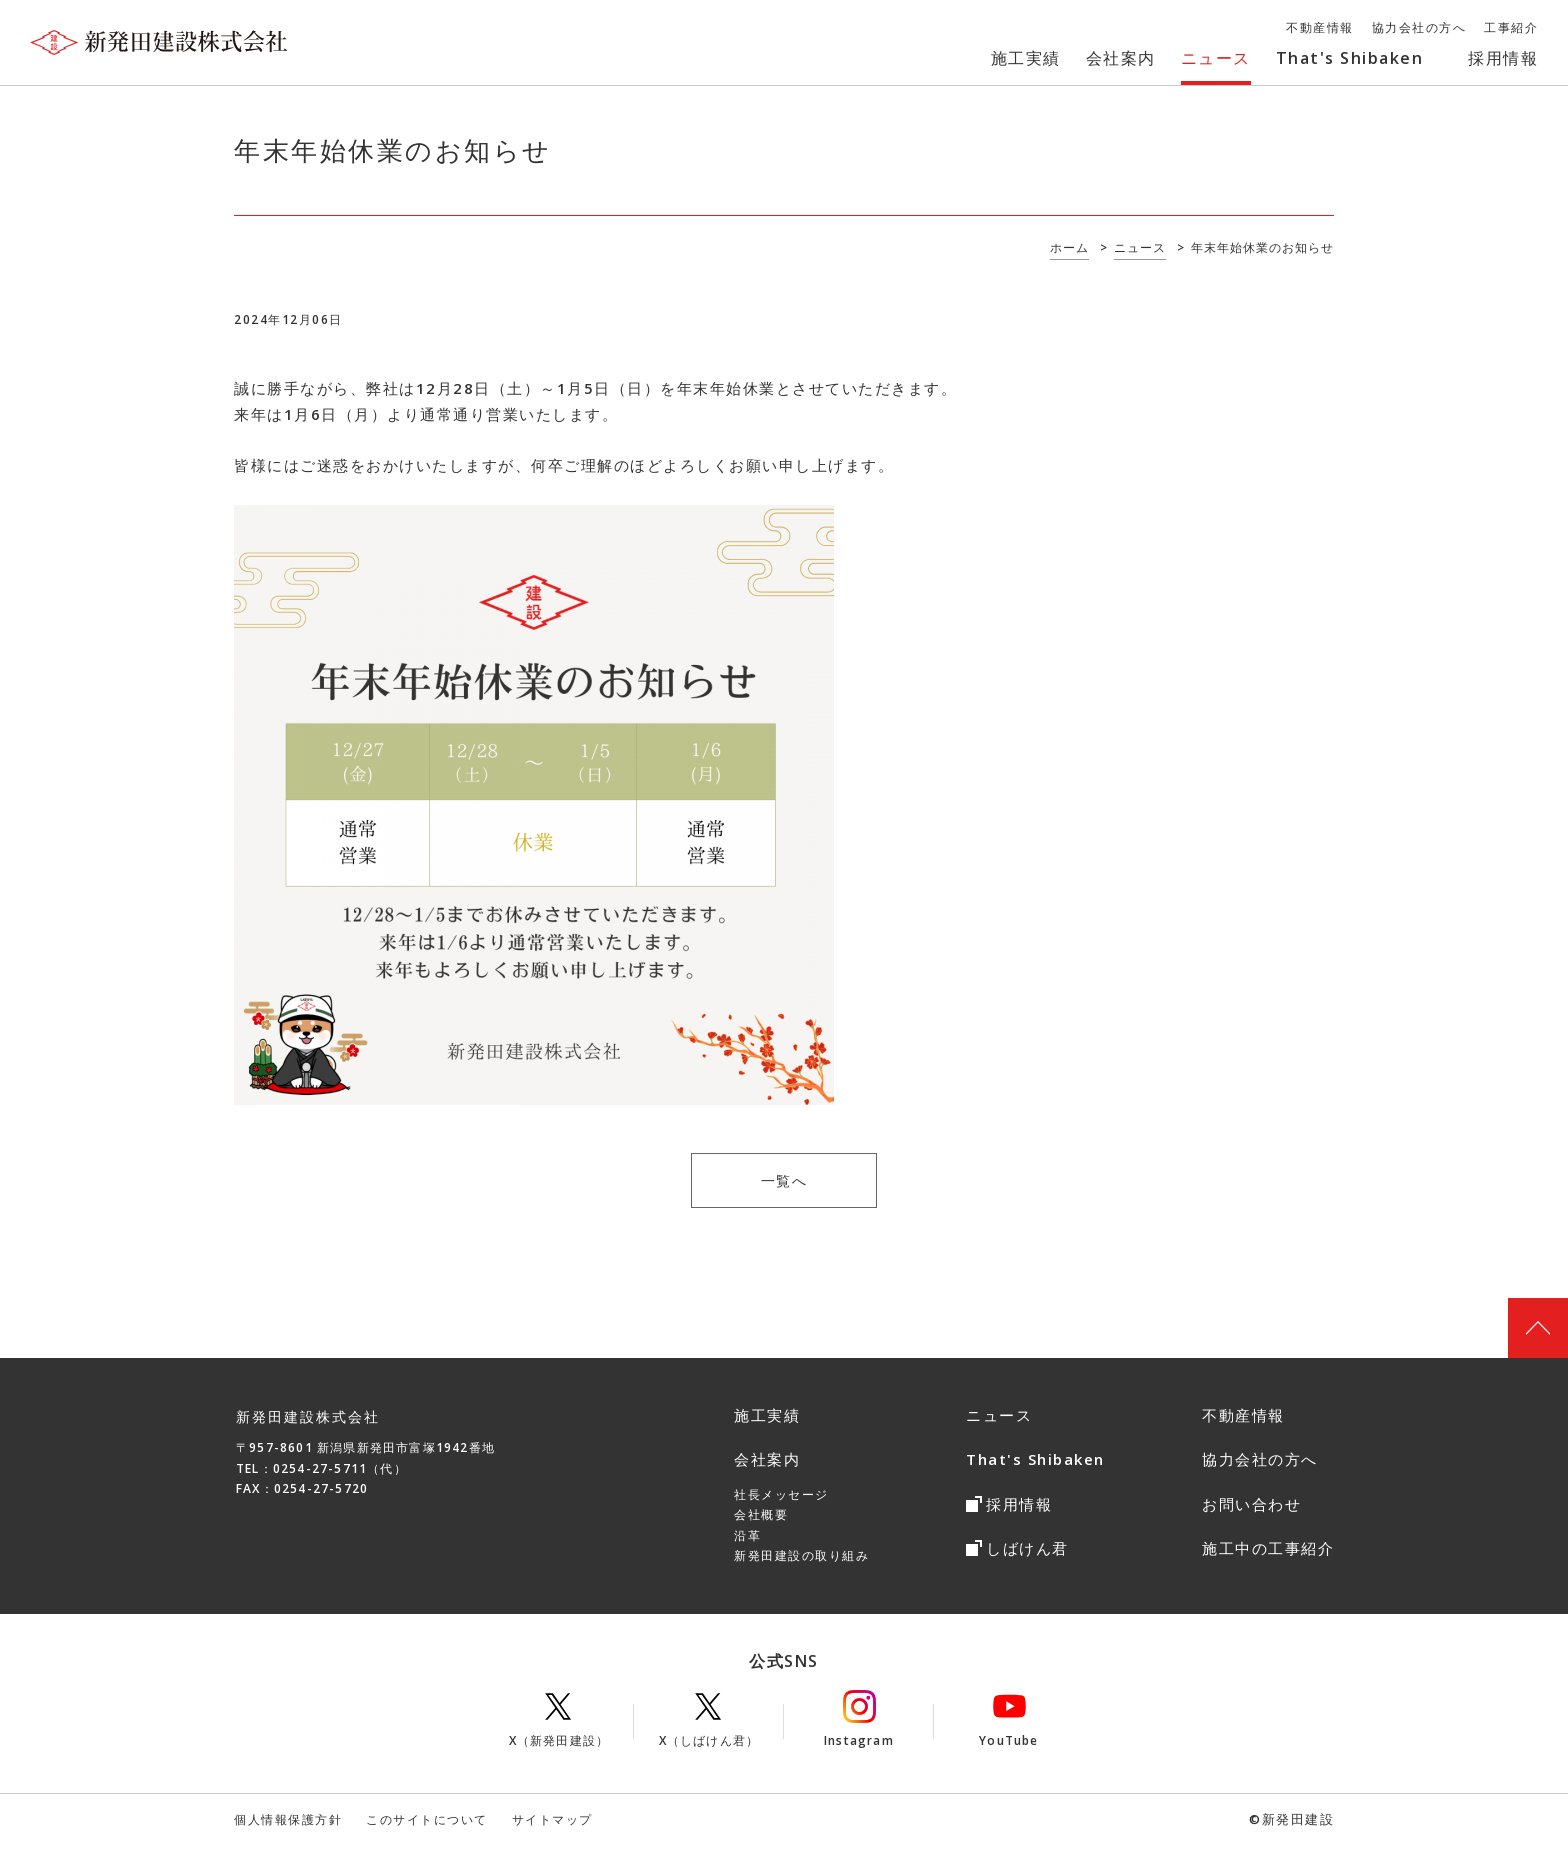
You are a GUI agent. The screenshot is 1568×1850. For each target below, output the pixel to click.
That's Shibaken (1035, 1464)
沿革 (747, 1539)
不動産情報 (1243, 1420)
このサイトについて (427, 1824)
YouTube (1008, 1724)
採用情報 (1019, 1509)
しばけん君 (1027, 1553)
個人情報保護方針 (288, 1824)
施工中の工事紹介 (1268, 1553)
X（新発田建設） (559, 1724)
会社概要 (761, 1519)
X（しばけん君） (709, 1724)
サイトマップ (552, 1824)
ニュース (999, 1420)
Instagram (859, 1724)
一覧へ (784, 1183)
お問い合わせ (1251, 1509)
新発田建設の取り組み (801, 1560)
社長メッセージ (781, 1499)
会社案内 (767, 1464)
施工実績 (767, 1420)
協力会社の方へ (1260, 1464)
